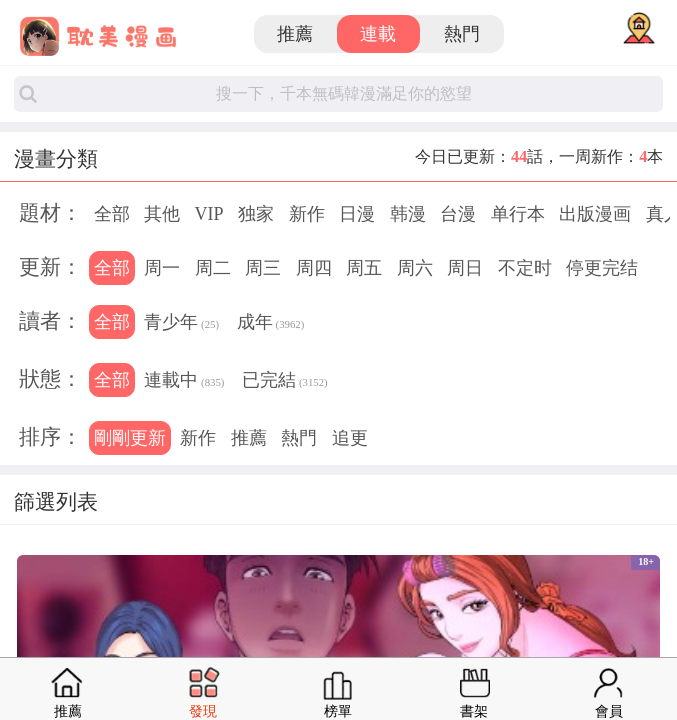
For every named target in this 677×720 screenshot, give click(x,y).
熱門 (462, 34)
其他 (162, 214)
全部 (112, 214)
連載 (378, 34)
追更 (350, 438)
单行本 (518, 214)
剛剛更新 (130, 438)
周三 (263, 268)
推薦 (295, 34)
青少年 (181, 324)
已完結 (285, 382)
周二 (213, 268)
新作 (307, 214)
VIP (209, 214)
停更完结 (602, 268)
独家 (256, 214)
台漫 (458, 214)
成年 (271, 324)
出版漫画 (595, 214)
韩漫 (408, 214)
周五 (364, 268)
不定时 (525, 268)
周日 (465, 268)
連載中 (184, 382)
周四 (314, 268)
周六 (415, 268)
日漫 (357, 214)
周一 (162, 268)
